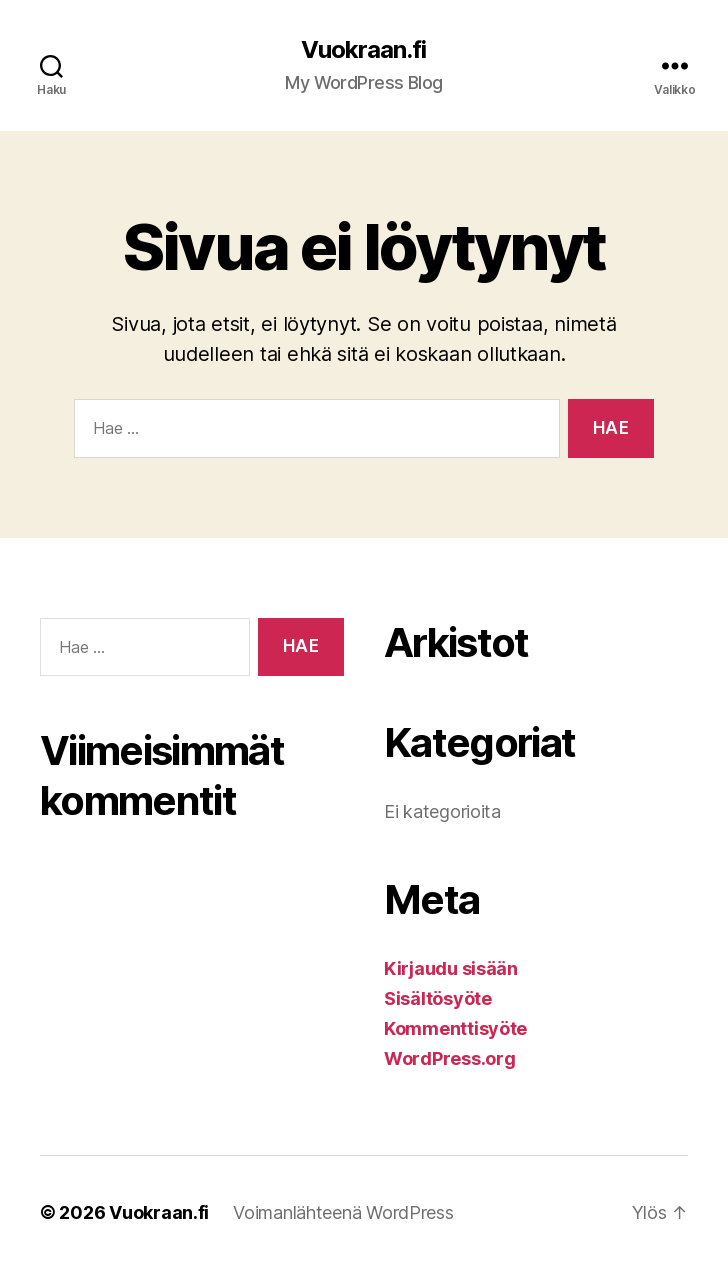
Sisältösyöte (438, 998)
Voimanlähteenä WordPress (343, 1212)
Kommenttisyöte (455, 1028)
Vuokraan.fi (363, 50)
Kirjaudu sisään (451, 968)
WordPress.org (450, 1058)
